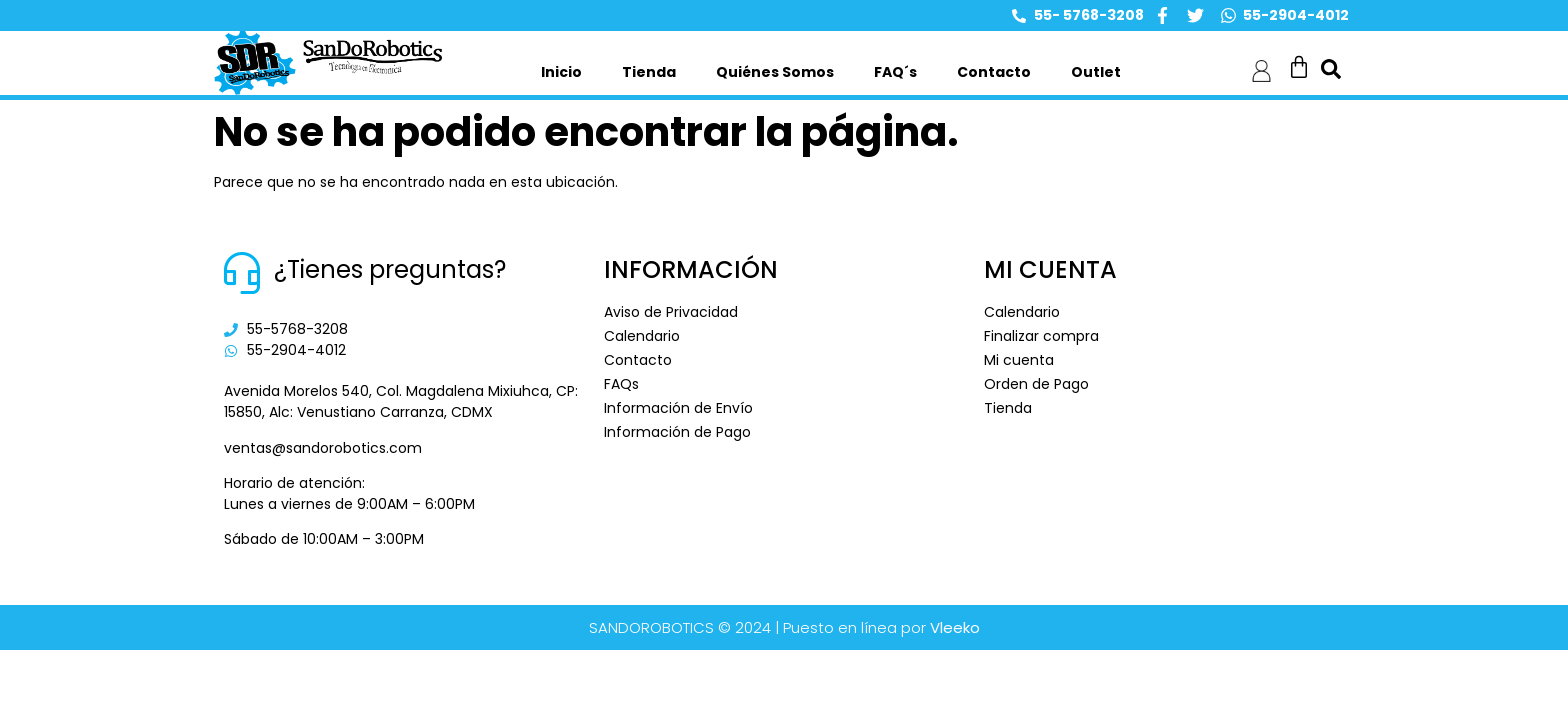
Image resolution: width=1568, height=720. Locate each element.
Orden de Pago (1036, 384)
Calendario (642, 336)
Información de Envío (678, 408)
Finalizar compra (1041, 336)
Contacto (994, 72)
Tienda (649, 72)
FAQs (621, 384)
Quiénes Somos (775, 72)
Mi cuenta (1019, 360)
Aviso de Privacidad (671, 312)
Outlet (1096, 72)
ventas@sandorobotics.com (323, 448)
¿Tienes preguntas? (390, 269)
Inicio (561, 72)
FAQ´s (895, 72)
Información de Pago (677, 432)
